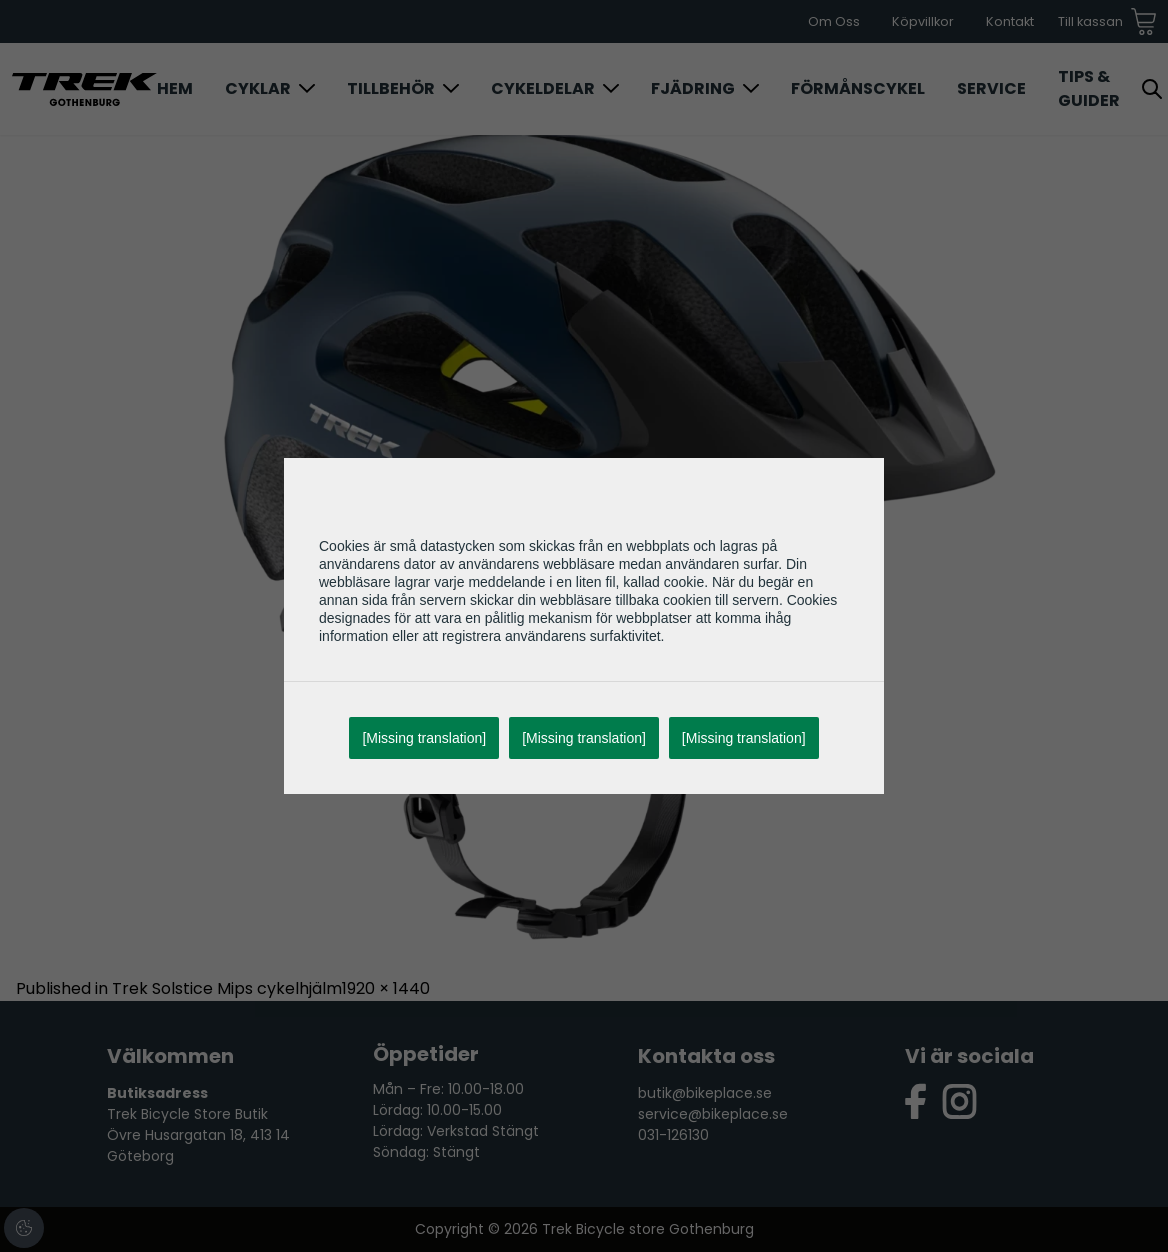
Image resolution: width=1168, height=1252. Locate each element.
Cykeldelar (543, 88)
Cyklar (258, 88)
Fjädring (693, 88)
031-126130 (673, 1135)
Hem (175, 88)
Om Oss (834, 21)
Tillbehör (391, 88)
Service (991, 88)
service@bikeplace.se (713, 1114)
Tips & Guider (1089, 88)
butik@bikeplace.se (705, 1093)
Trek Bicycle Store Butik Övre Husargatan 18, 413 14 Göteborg (198, 1135)
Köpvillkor (923, 21)
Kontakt (1010, 21)
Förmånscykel (858, 88)
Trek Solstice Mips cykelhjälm (227, 988)
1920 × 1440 (386, 988)
